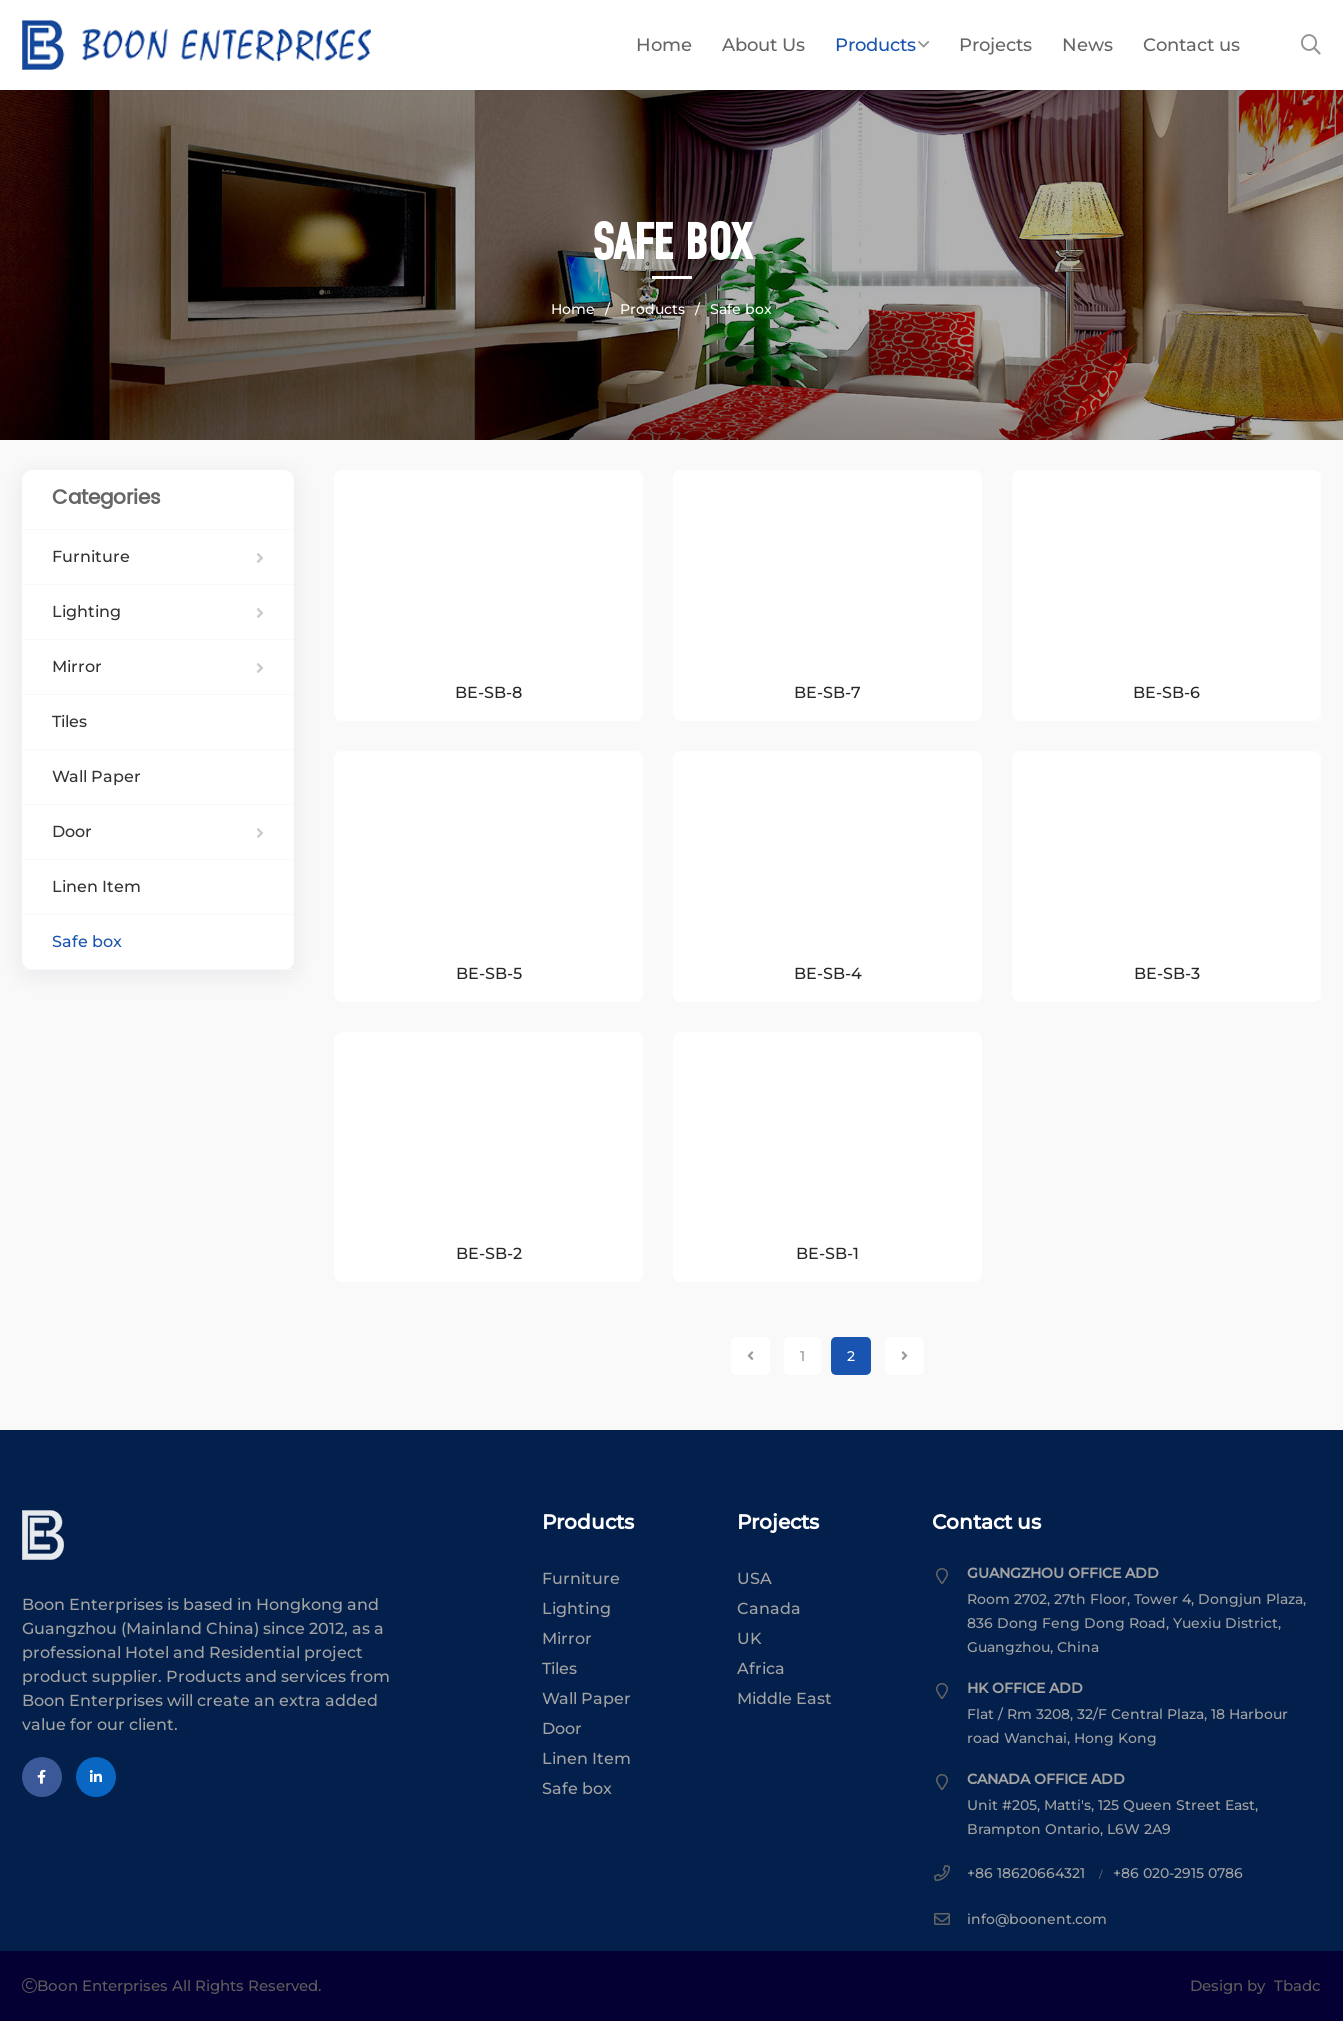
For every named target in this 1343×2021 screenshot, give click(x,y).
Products (882, 45)
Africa (761, 1668)
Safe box (741, 309)
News (1087, 45)
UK (749, 1638)
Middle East (784, 1698)
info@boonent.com (1037, 1919)
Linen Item (96, 886)
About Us (763, 45)
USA (754, 1578)
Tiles (69, 721)
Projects (995, 45)
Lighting (158, 611)
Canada (769, 1608)
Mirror (158, 666)
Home (664, 45)
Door (158, 831)
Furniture (158, 556)
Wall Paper (96, 776)
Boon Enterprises (313, 45)
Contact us (1191, 45)
